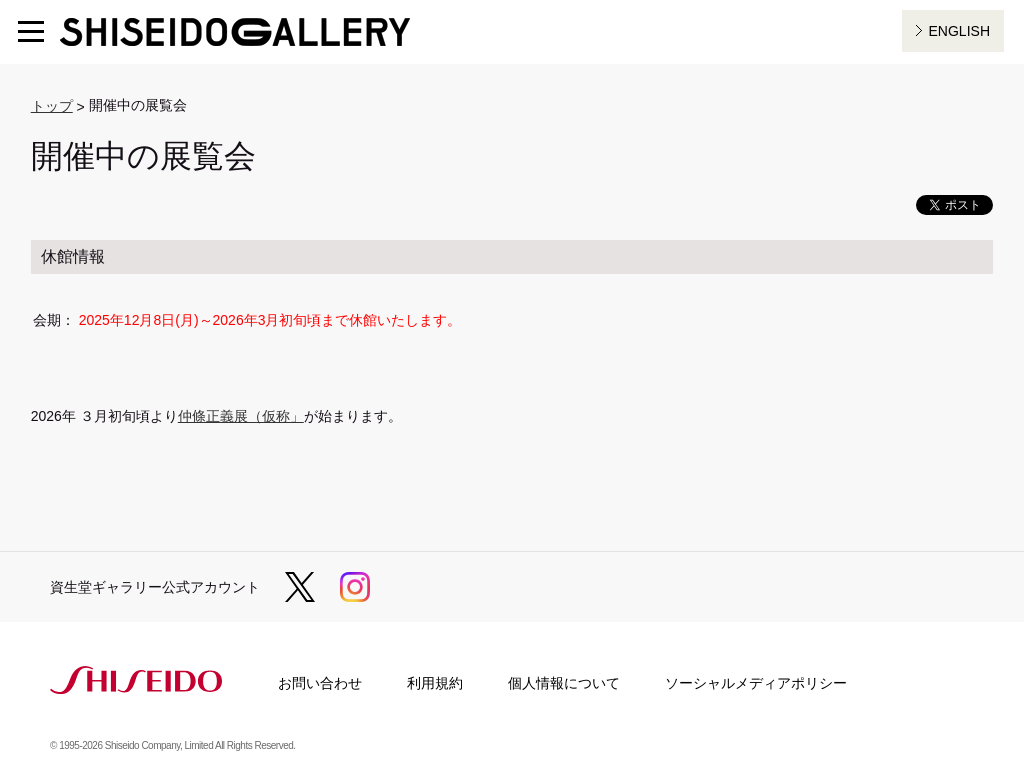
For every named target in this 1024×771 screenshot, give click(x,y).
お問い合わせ (320, 683)
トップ (52, 106)
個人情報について (564, 683)
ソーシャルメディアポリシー (756, 683)
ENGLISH (959, 31)
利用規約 (435, 683)
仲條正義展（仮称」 (241, 416)
